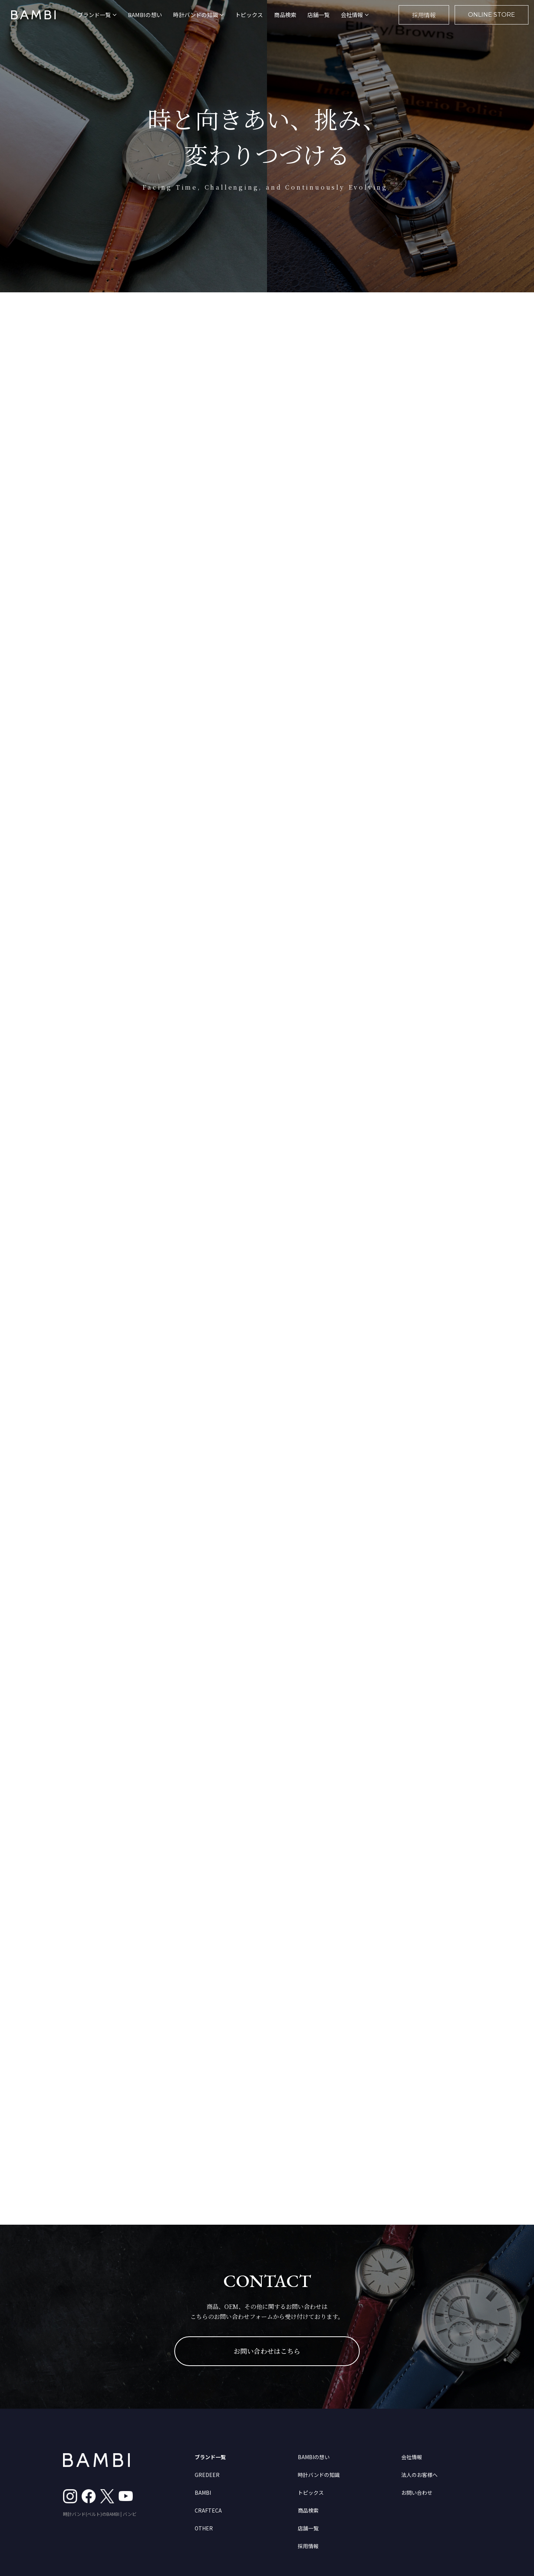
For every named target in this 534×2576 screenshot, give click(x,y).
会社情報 (411, 2457)
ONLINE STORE (491, 14)
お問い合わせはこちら (267, 2351)
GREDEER (207, 2474)
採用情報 (424, 14)
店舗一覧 (318, 15)
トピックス (249, 15)
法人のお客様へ (419, 2474)
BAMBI (203, 2492)
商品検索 (285, 15)
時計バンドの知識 (319, 2474)
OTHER (204, 2528)
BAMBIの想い (145, 15)
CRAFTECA (208, 2510)
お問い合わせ (416, 2492)
